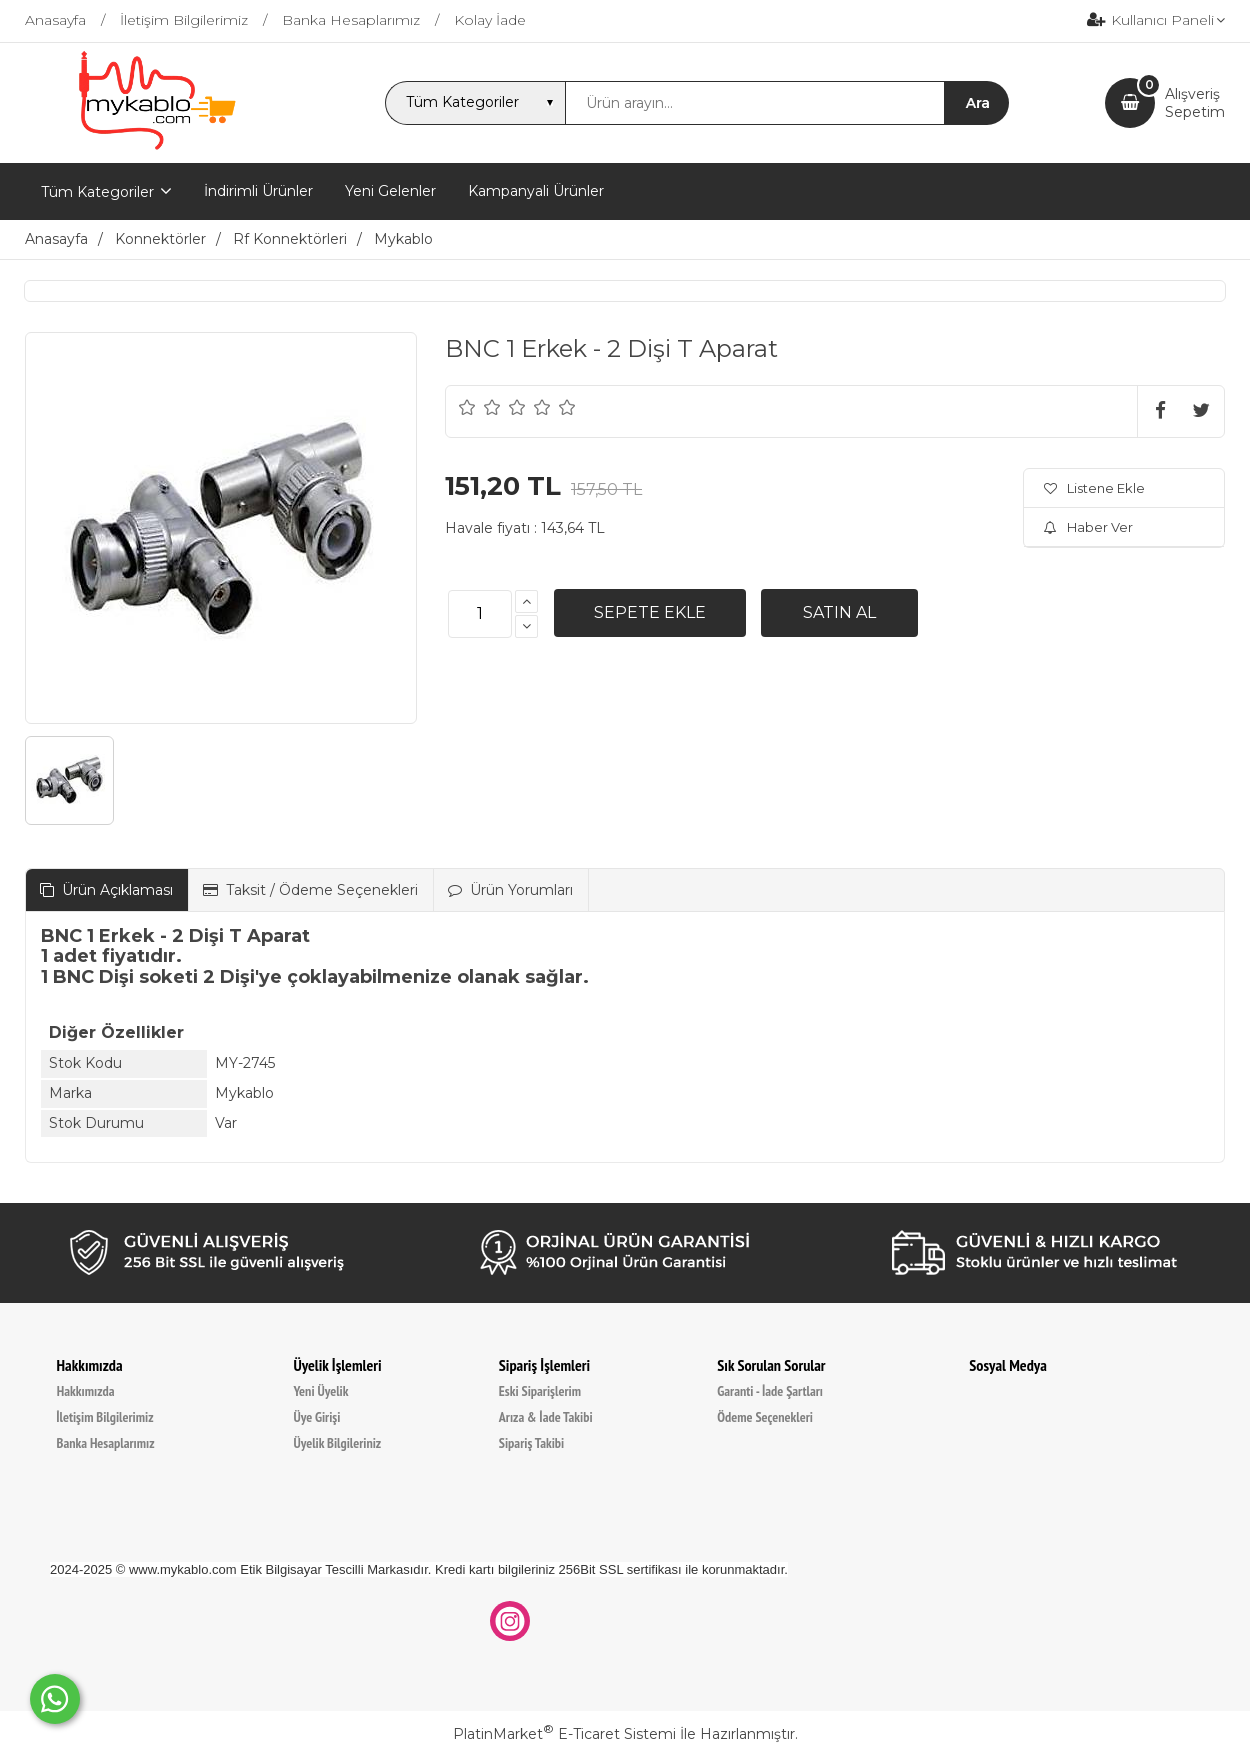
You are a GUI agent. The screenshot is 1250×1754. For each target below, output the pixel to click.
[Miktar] (480, 614)
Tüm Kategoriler (97, 192)
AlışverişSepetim (1195, 103)
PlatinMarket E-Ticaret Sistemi (564, 1734)
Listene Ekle (1094, 488)
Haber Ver (1088, 527)
